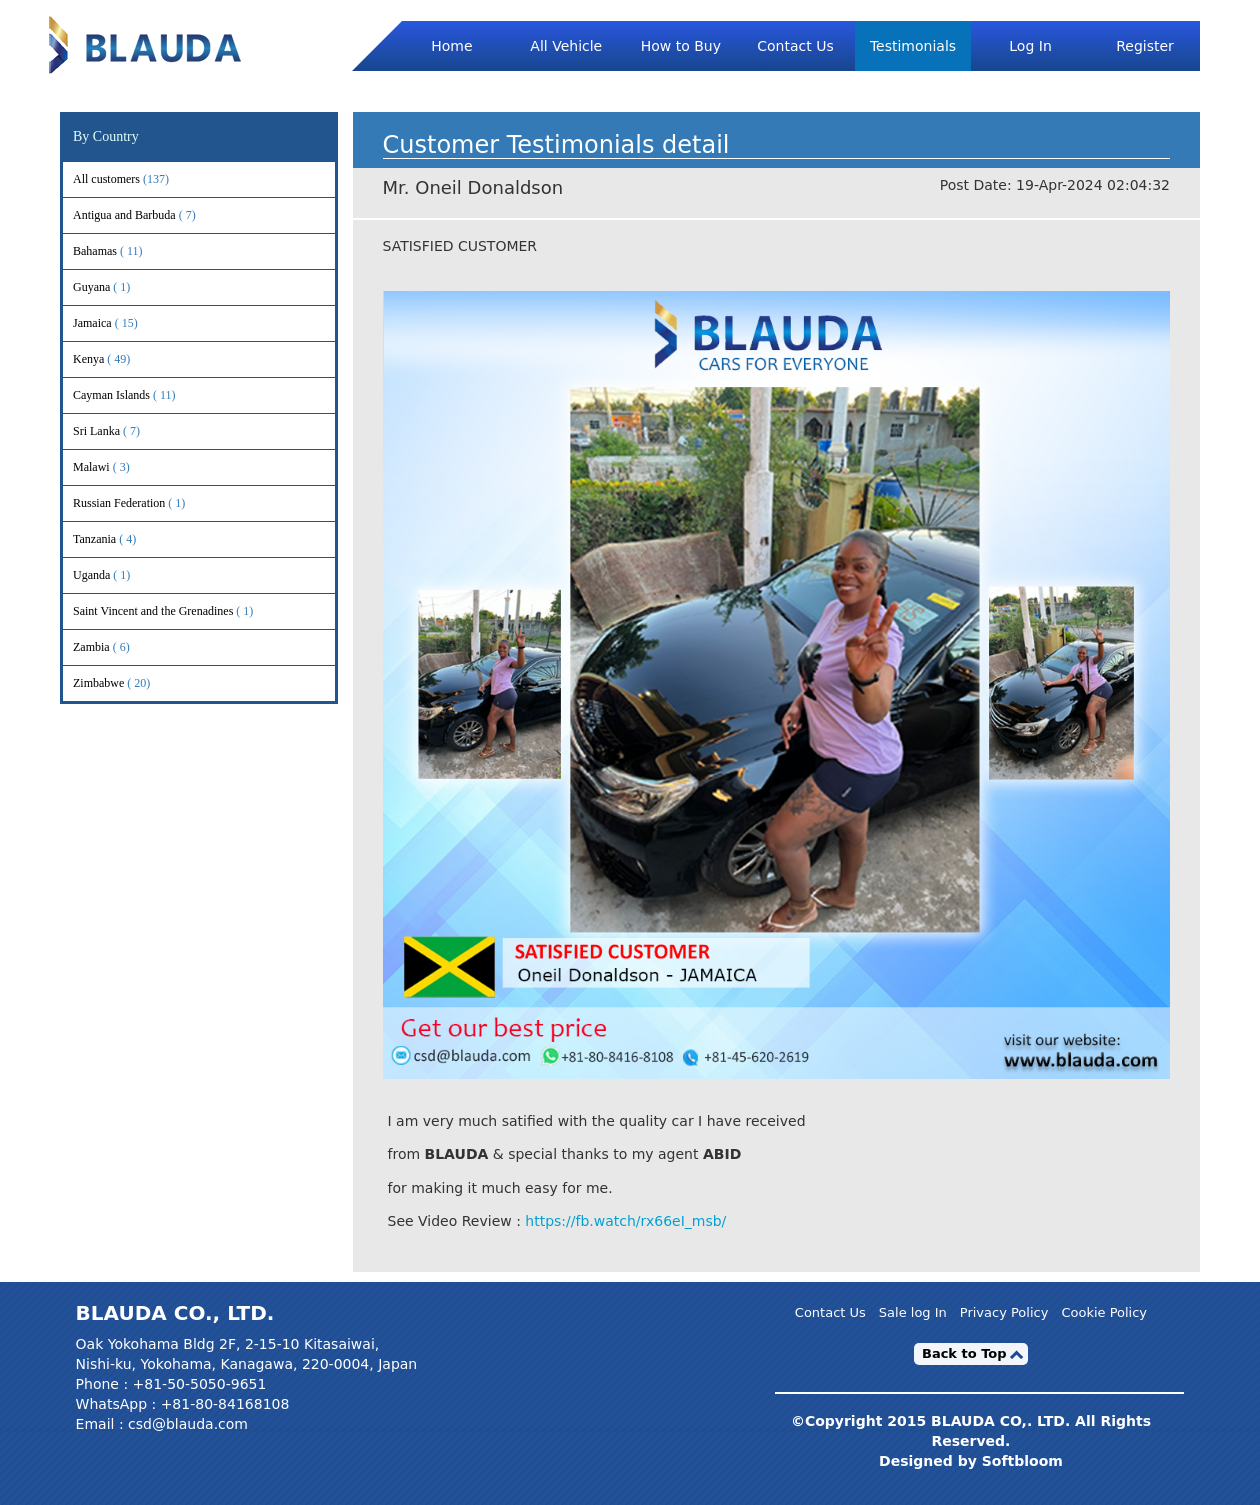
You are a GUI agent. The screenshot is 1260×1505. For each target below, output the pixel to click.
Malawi (118, 467)
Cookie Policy (1104, 1312)
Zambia (118, 647)
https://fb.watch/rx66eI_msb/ (625, 1221)
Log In (1030, 46)
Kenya (115, 359)
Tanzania (121, 539)
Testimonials (913, 46)
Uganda (118, 575)
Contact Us (795, 46)
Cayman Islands (138, 395)
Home (451, 46)
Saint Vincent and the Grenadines (179, 611)
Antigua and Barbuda (151, 215)
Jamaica (119, 323)
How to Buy (681, 46)
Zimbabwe (125, 683)
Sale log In (913, 1312)
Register (1145, 46)
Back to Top (964, 1353)
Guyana (118, 287)
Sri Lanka (123, 431)
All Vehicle (566, 46)
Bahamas (121, 251)
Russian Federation (145, 503)
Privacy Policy (1004, 1312)
